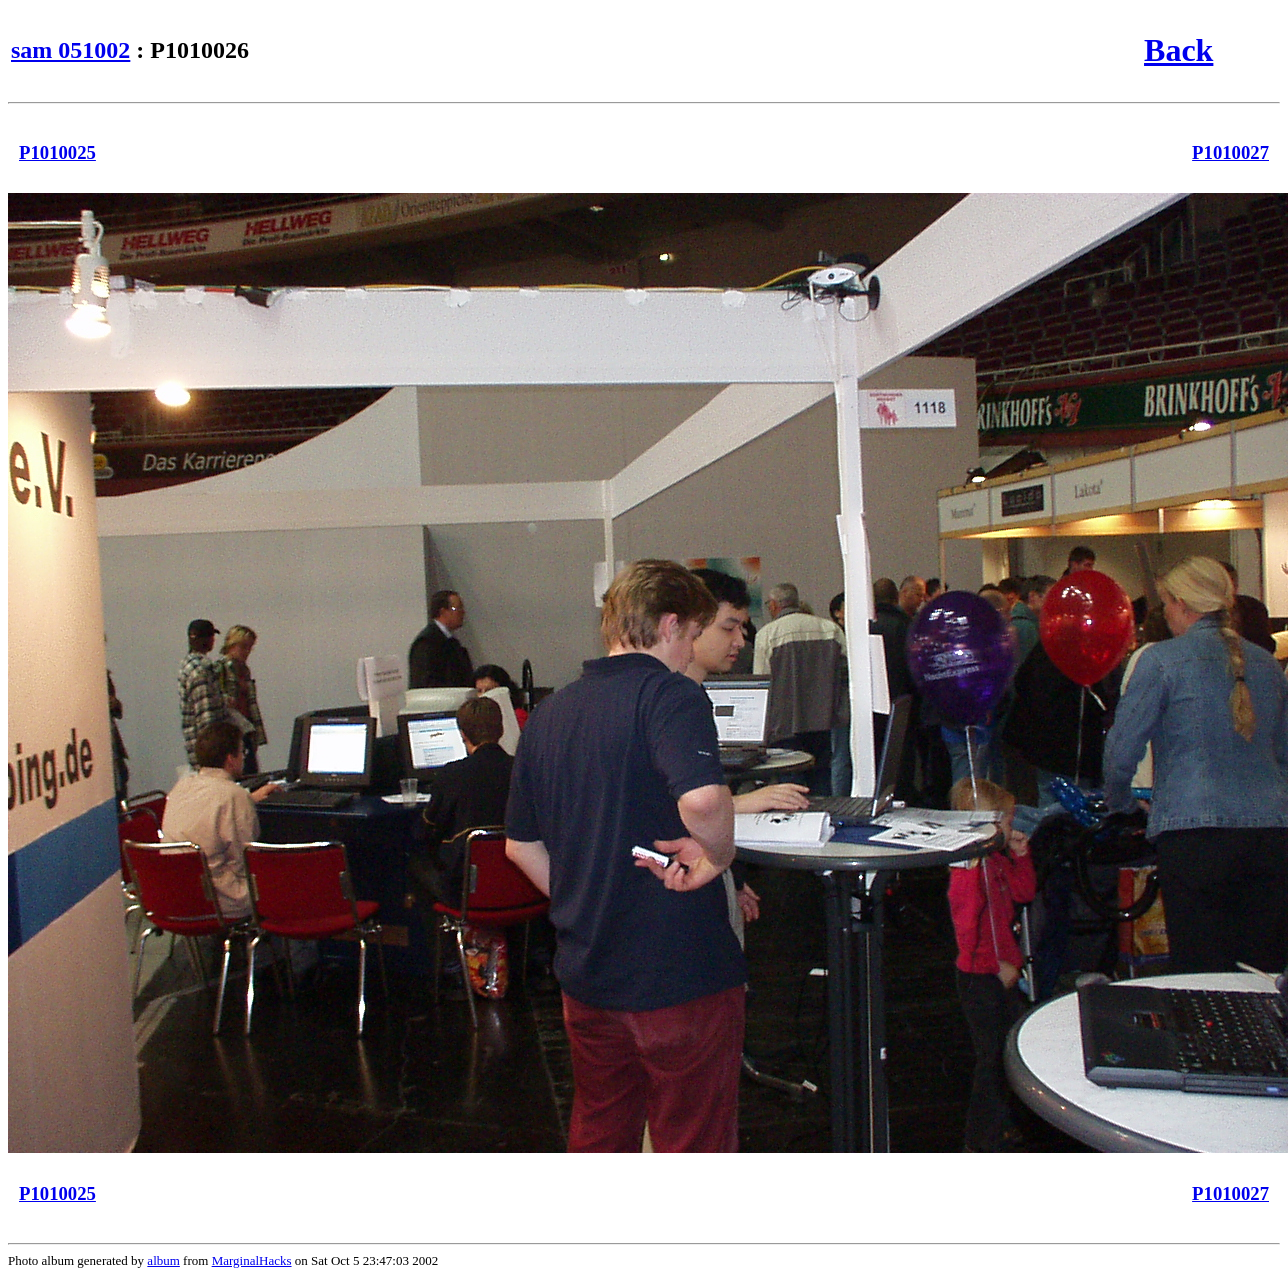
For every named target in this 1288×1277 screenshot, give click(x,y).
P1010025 (57, 152)
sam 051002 (70, 50)
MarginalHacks (252, 1260)
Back (1178, 50)
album (163, 1260)
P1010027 (1230, 152)
